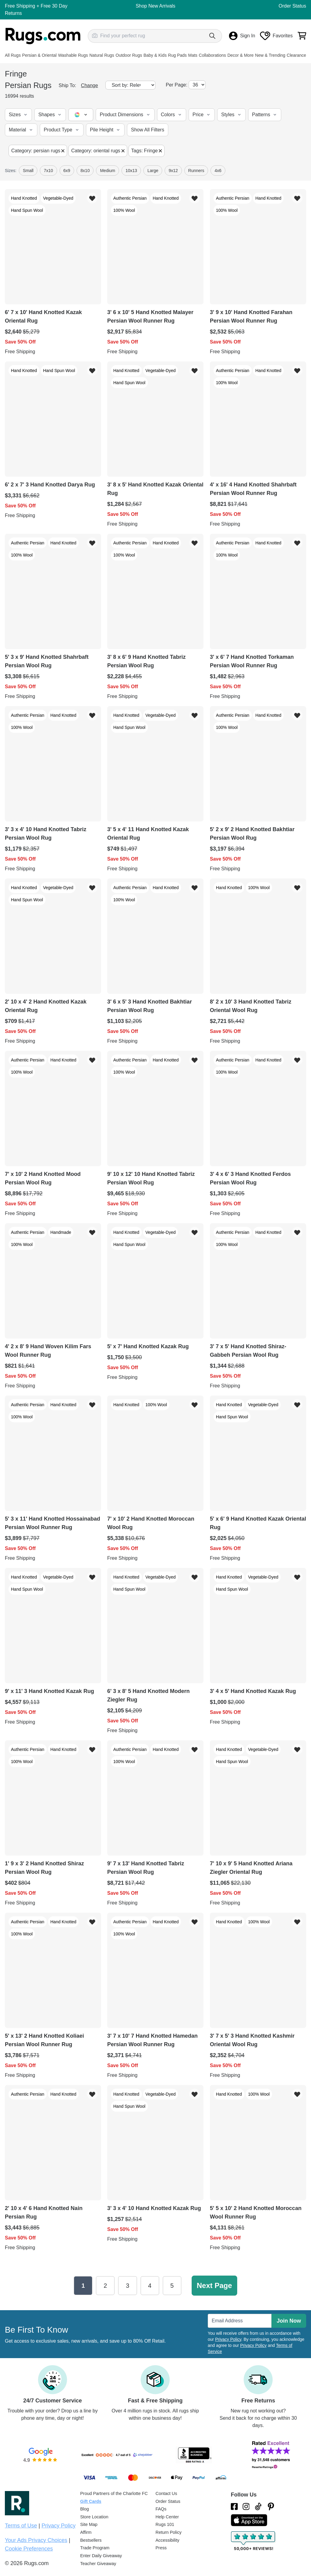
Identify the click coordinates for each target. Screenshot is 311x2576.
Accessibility (167, 2540)
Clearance (296, 55)
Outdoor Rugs (129, 55)
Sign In (242, 36)
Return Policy (169, 2532)
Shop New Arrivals (156, 5)
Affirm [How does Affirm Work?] (85, 2532)
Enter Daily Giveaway (101, 2555)
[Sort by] (130, 85)
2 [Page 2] (105, 2285)
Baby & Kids (154, 55)
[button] (18, 114)
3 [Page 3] (127, 2285)
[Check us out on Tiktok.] (258, 2506)
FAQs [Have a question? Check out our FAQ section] (161, 2509)
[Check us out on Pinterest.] (271, 2506)
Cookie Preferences (29, 2549)
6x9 (66, 170)
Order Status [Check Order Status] (168, 2501)
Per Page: (176, 84)
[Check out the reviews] (253, 2541)
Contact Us (166, 2493)
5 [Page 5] (172, 2285)
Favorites (276, 36)
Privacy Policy (228, 2339)
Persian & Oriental (39, 55)
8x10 (85, 170)
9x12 (173, 170)
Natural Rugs (101, 55)
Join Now (289, 2321)
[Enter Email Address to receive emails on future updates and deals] (240, 2321)
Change (89, 85)
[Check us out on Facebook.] (234, 2506)
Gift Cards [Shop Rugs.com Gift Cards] (90, 2501)
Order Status (292, 5)
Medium (107, 170)
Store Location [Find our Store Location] (94, 2516)
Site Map (88, 2524)
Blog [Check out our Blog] (84, 2509)
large (152, 170)
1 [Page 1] (83, 2285)
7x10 (48, 170)
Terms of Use (21, 2526)
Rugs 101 (165, 2524)
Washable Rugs (73, 55)
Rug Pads (177, 55)
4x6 (217, 170)
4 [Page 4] (150, 2285)
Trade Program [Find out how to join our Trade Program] (94, 2547)
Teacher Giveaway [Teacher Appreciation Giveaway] (98, 2563)
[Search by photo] (95, 35)
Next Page (214, 2285)
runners (196, 170)
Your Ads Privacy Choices (36, 2540)
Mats (192, 55)
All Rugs (13, 55)
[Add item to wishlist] (92, 198)
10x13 (131, 170)
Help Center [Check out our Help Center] (167, 2516)
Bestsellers (90, 2540)
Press (161, 2547)
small (28, 170)
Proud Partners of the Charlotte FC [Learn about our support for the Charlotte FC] (114, 2493)
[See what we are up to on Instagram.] (246, 2506)
